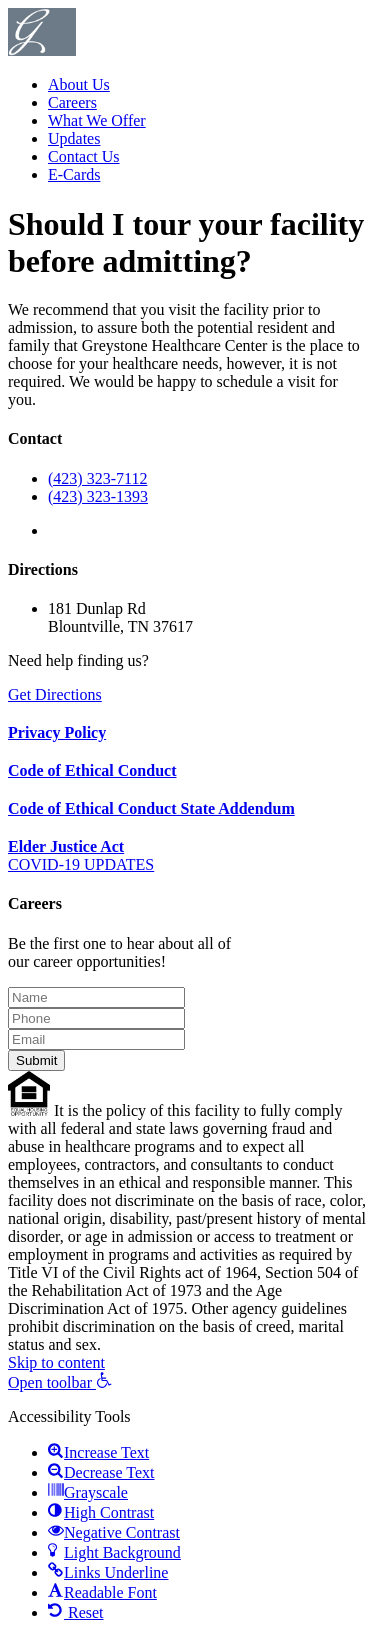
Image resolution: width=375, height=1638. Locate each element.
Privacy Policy (57, 732)
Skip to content (56, 1362)
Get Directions (55, 694)
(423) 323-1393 (98, 496)
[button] (60, 1382)
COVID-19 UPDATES (81, 864)
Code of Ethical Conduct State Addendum (151, 808)
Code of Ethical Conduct (92, 770)
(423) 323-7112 (97, 478)
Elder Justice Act (66, 846)
